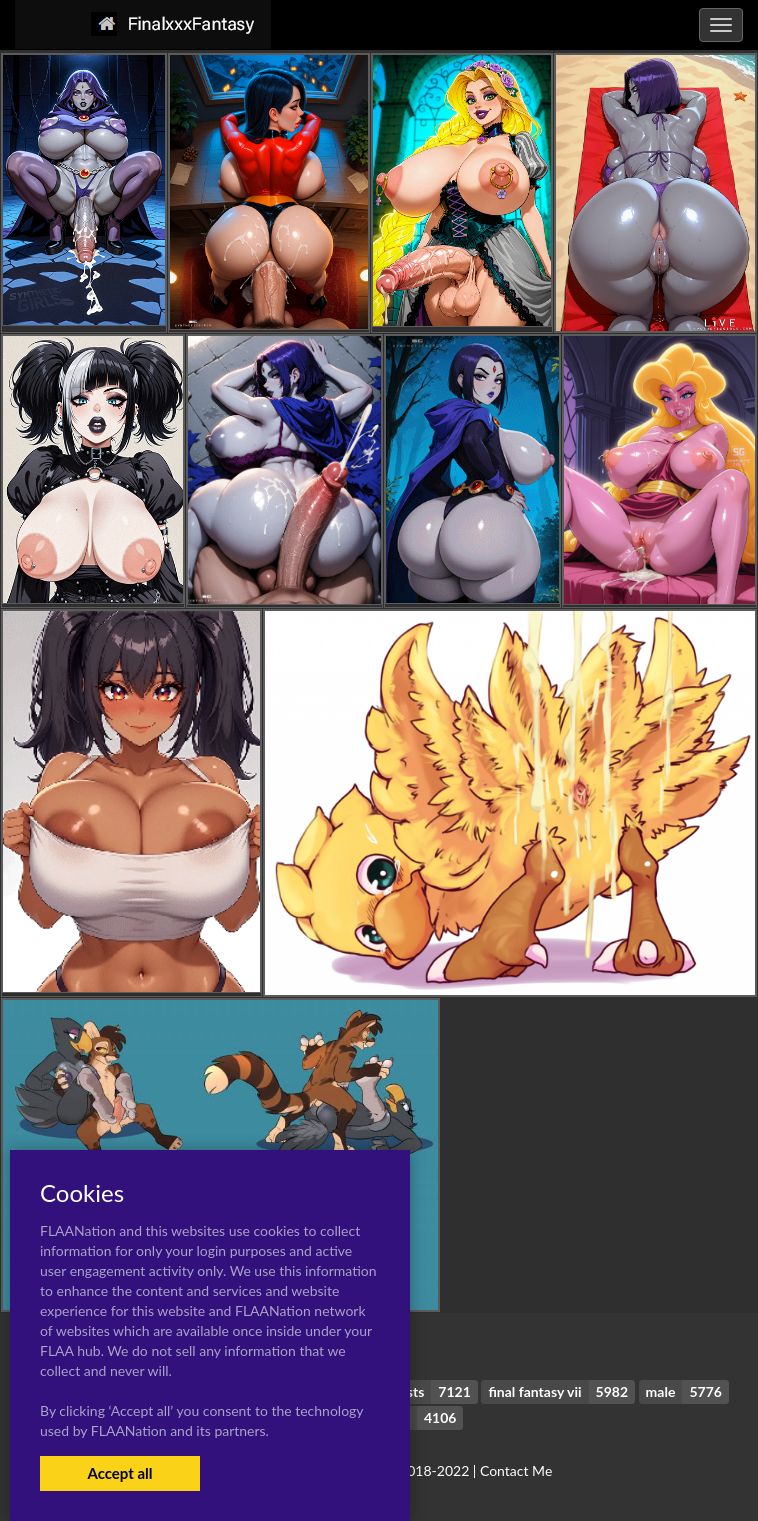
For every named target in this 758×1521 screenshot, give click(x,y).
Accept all (119, 1473)
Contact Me (516, 1470)
